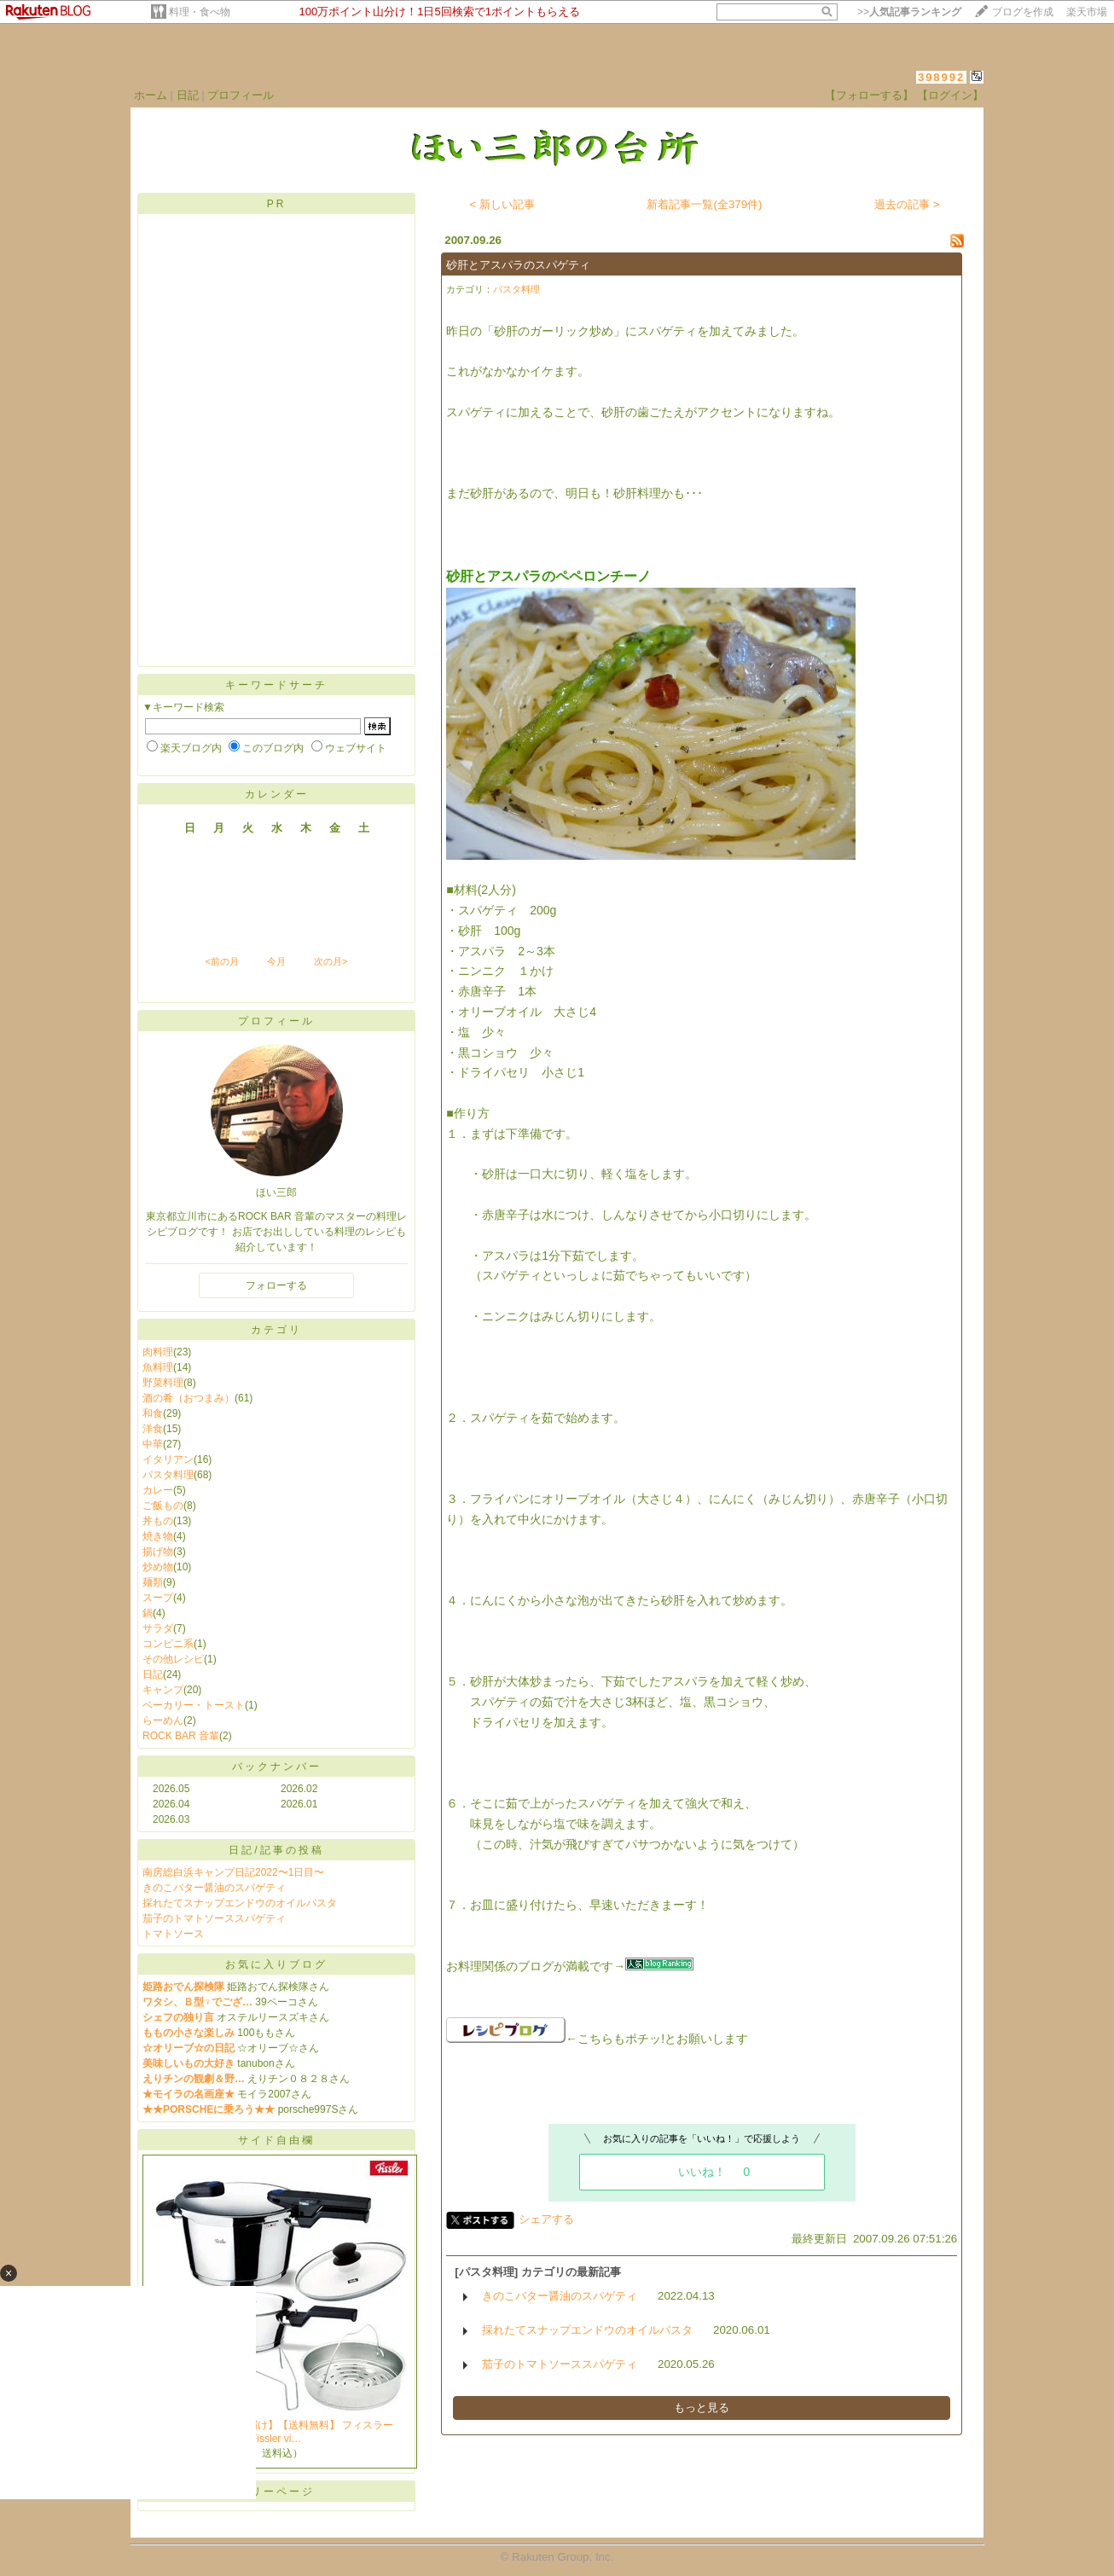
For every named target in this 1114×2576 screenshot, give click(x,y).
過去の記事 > (907, 204)
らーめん (162, 1720)
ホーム (150, 95)
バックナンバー (277, 1766)
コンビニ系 (168, 1644)
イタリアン (168, 1459)
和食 (152, 1413)
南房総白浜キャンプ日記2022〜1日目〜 (233, 1872)
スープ (157, 1598)
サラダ (157, 1628)
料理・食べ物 (199, 12)
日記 (188, 95)
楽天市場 (1086, 12)
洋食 (152, 1429)
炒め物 (157, 1567)
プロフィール (240, 95)
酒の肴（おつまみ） (188, 1398)
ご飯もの (162, 1505)
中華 (152, 1444)
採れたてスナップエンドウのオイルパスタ (239, 1903)
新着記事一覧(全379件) (704, 204)
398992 (941, 77)
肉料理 (157, 1352)
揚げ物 (157, 1552)
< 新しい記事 (503, 204)
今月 (276, 961)
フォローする (276, 1285)
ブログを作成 (1022, 12)
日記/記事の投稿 (276, 1850)
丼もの (157, 1521)
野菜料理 (162, 1383)
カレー (157, 1490)
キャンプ (162, 1690)
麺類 (152, 1582)
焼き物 (157, 1536)
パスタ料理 (168, 1475)
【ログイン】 (950, 95)
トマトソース (173, 1934)
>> (909, 12)
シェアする (546, 2219)
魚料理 (157, 1367)
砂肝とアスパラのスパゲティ (518, 264)
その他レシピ (173, 1659)
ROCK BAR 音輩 (180, 1736)
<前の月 (221, 961)
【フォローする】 (869, 95)
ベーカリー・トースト (193, 1705)
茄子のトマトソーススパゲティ (214, 1918)
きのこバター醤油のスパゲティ (214, 1888)
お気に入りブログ (276, 1964)
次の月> (330, 961)
